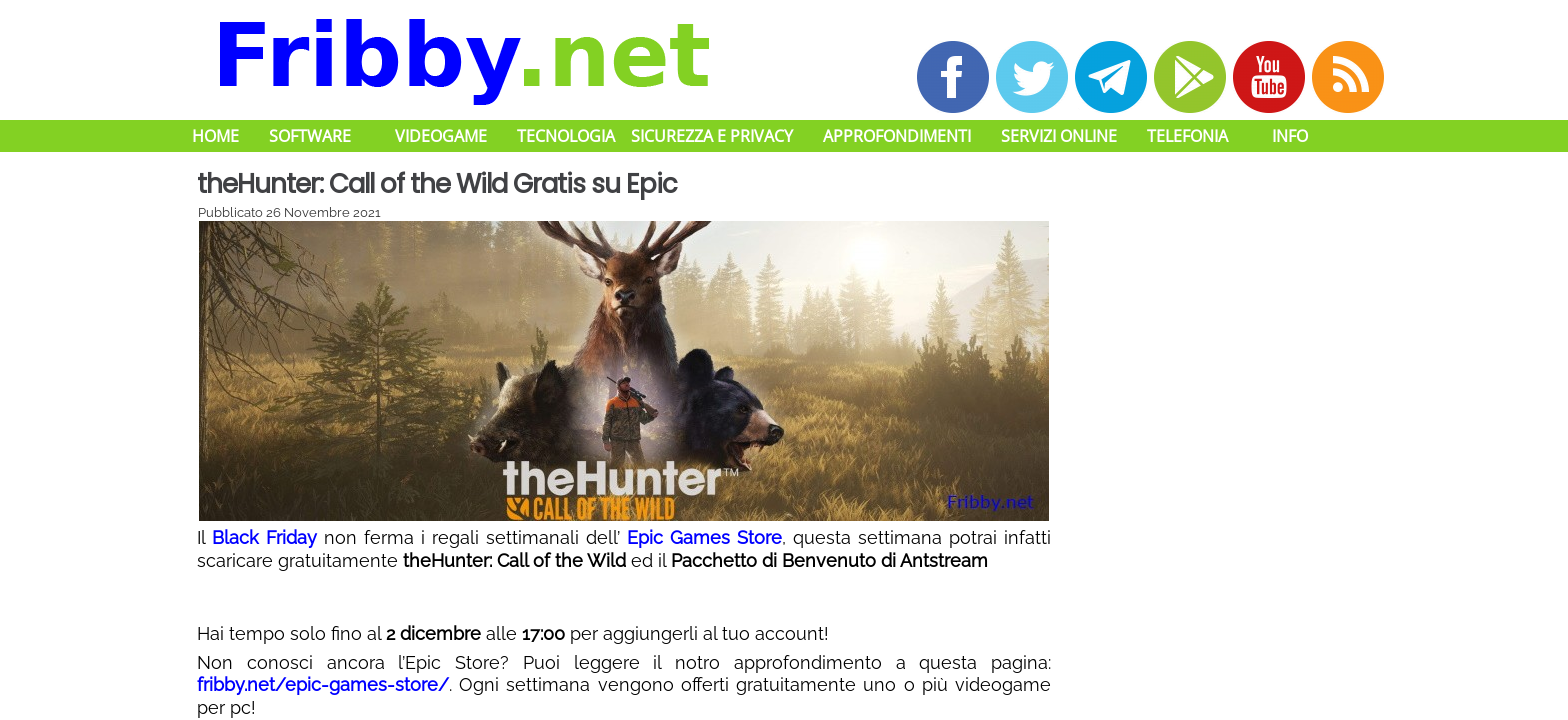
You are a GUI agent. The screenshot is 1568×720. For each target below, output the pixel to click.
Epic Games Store (704, 537)
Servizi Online (1059, 136)
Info (1290, 136)
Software (310, 136)
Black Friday (264, 537)
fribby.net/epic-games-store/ (323, 684)
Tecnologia (566, 136)
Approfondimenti (897, 136)
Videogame (441, 136)
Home (215, 136)
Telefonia (1187, 136)
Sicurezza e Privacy (712, 136)
